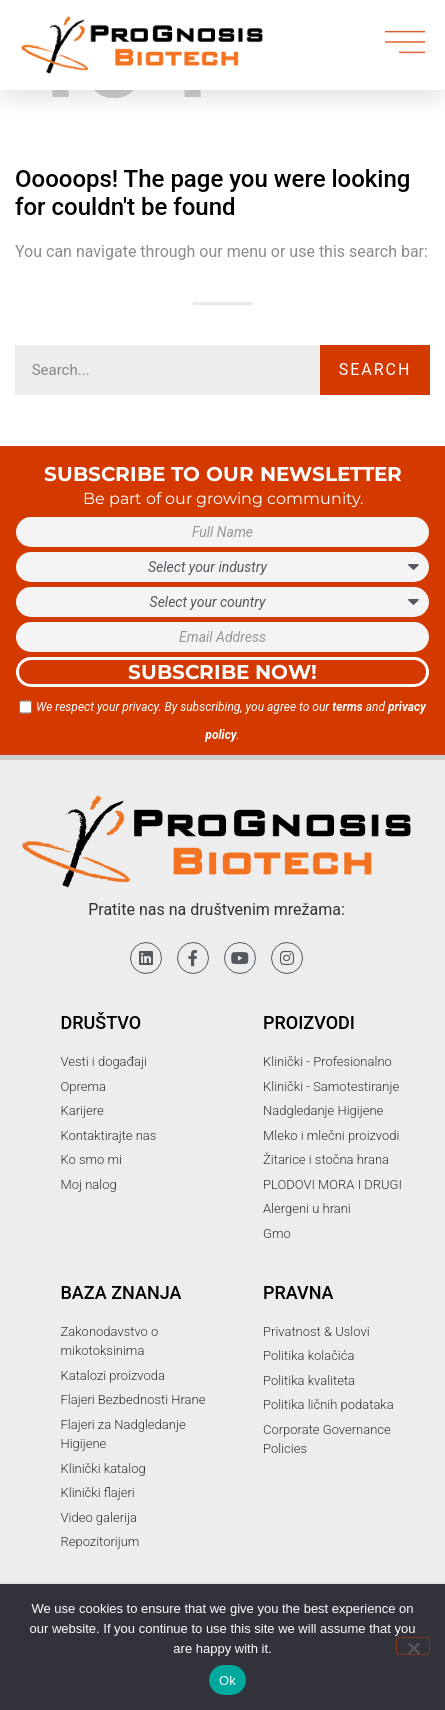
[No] (413, 1646)
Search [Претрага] (375, 369)
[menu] (405, 42)
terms (347, 707)
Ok (227, 1680)
